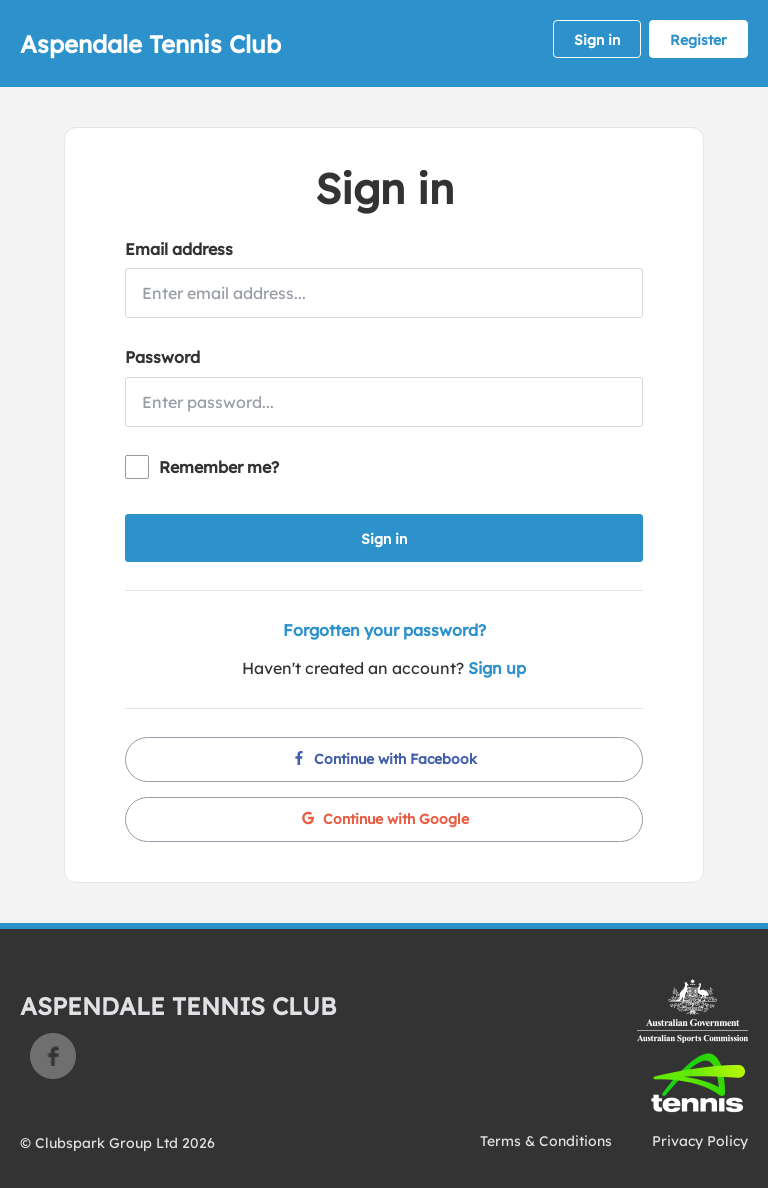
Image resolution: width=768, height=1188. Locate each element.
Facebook (53, 1056)
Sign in (597, 40)
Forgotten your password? (384, 630)
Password (162, 357)
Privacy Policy (700, 1141)
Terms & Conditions (546, 1141)
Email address (179, 249)
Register (698, 40)
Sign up (497, 668)
